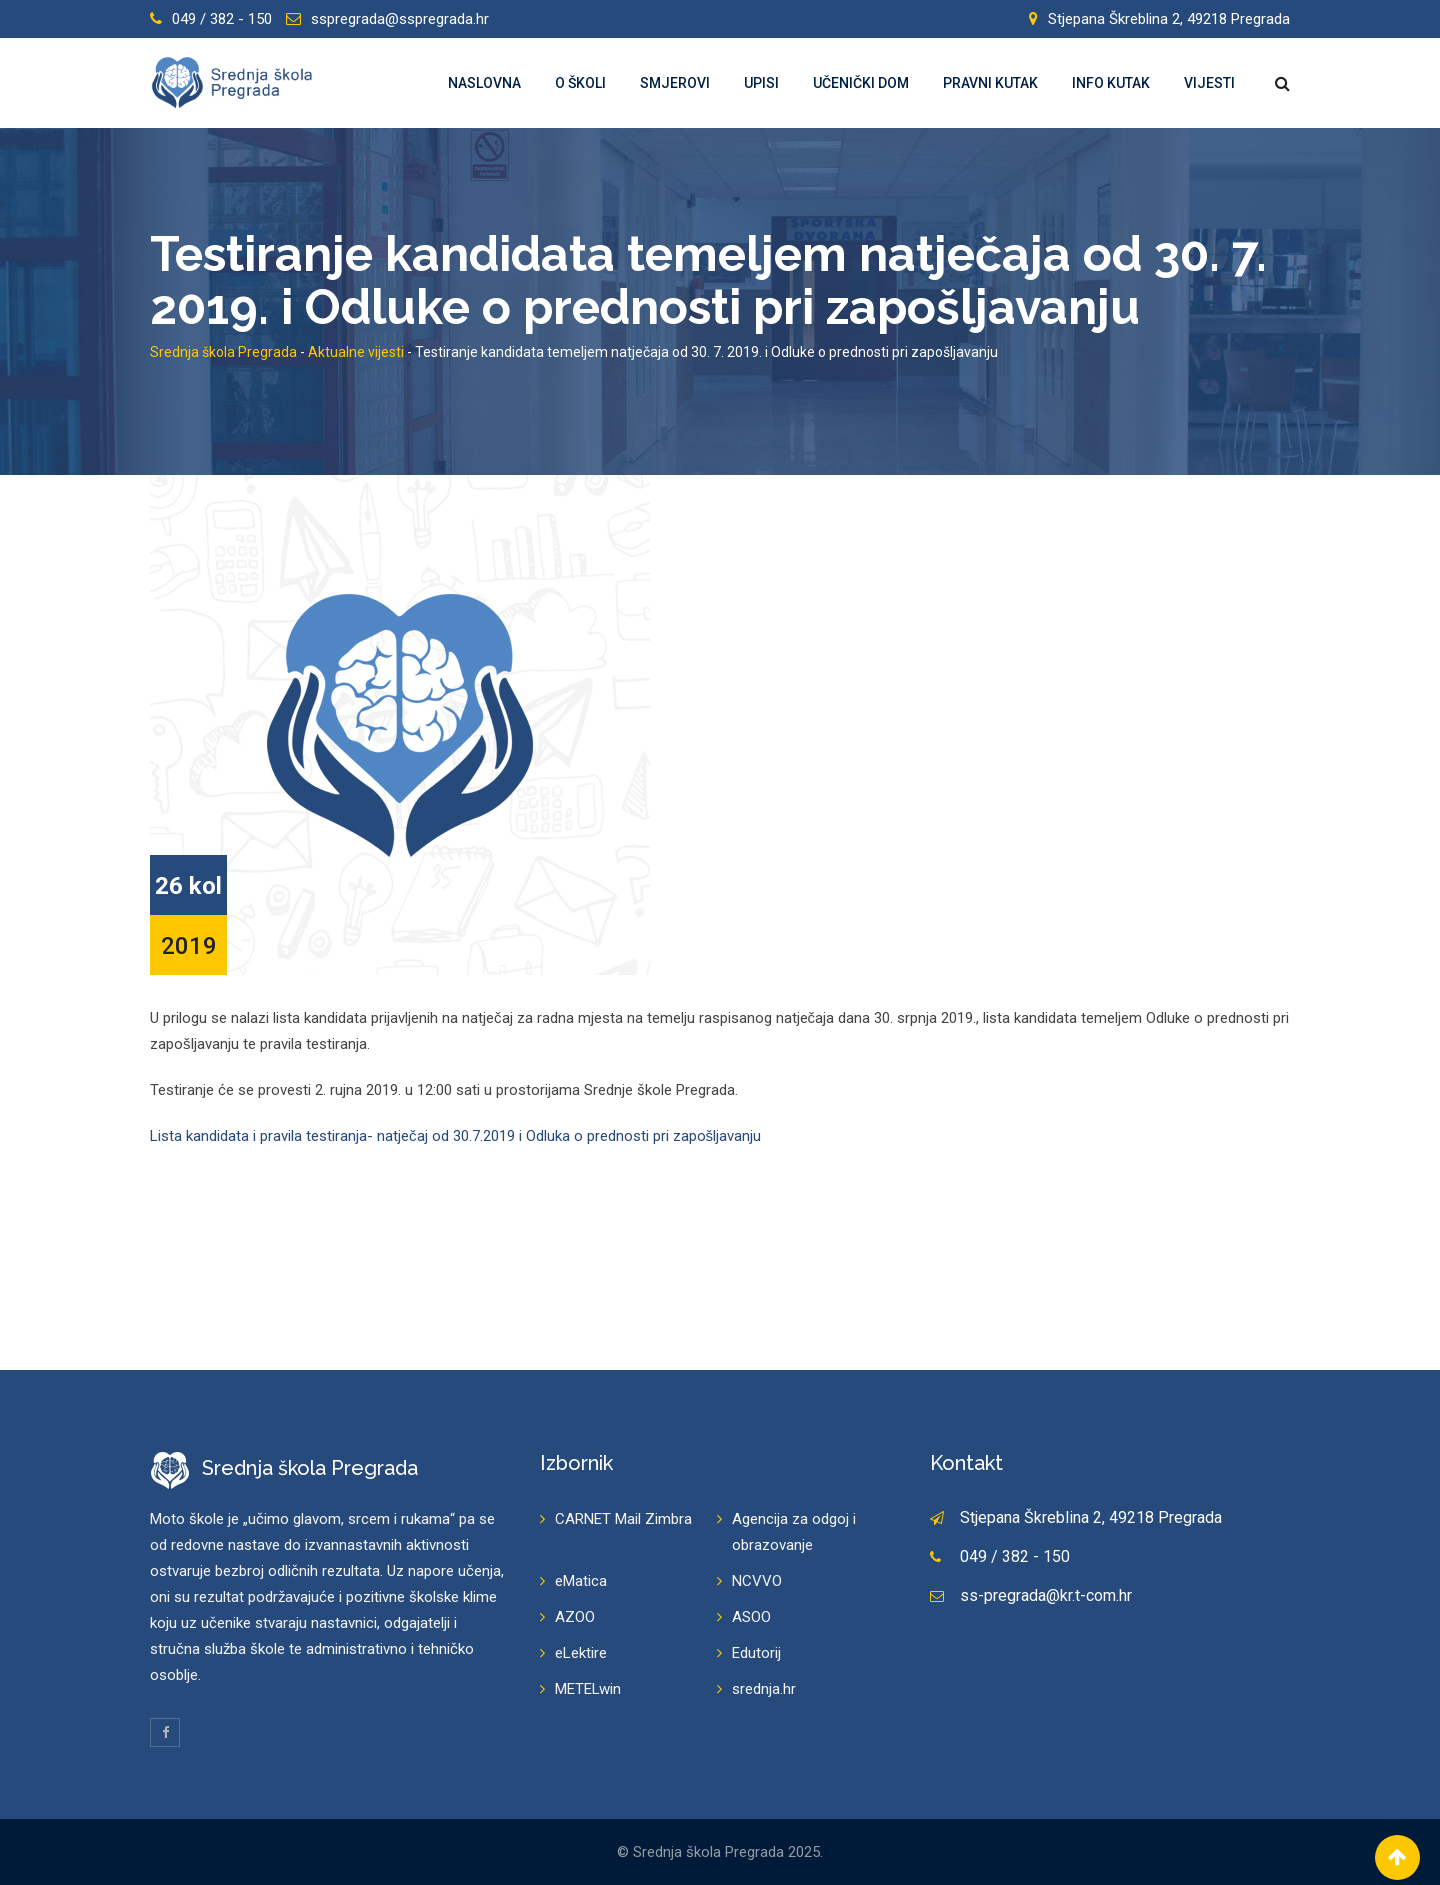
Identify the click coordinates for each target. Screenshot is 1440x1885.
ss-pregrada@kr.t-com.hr (1046, 1595)
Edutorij (756, 1653)
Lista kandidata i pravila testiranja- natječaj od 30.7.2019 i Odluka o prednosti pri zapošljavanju (455, 1136)
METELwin (588, 1689)
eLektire (581, 1653)
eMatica (581, 1581)
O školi (580, 83)
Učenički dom (861, 83)
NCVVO (757, 1581)
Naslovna (484, 83)
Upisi (761, 83)
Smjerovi (675, 83)
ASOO (751, 1617)
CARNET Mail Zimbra (623, 1519)
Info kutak (1111, 83)
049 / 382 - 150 (222, 19)
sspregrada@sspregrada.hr (400, 19)
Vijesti (1209, 83)
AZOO (575, 1617)
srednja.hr (764, 1689)
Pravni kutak (990, 83)
